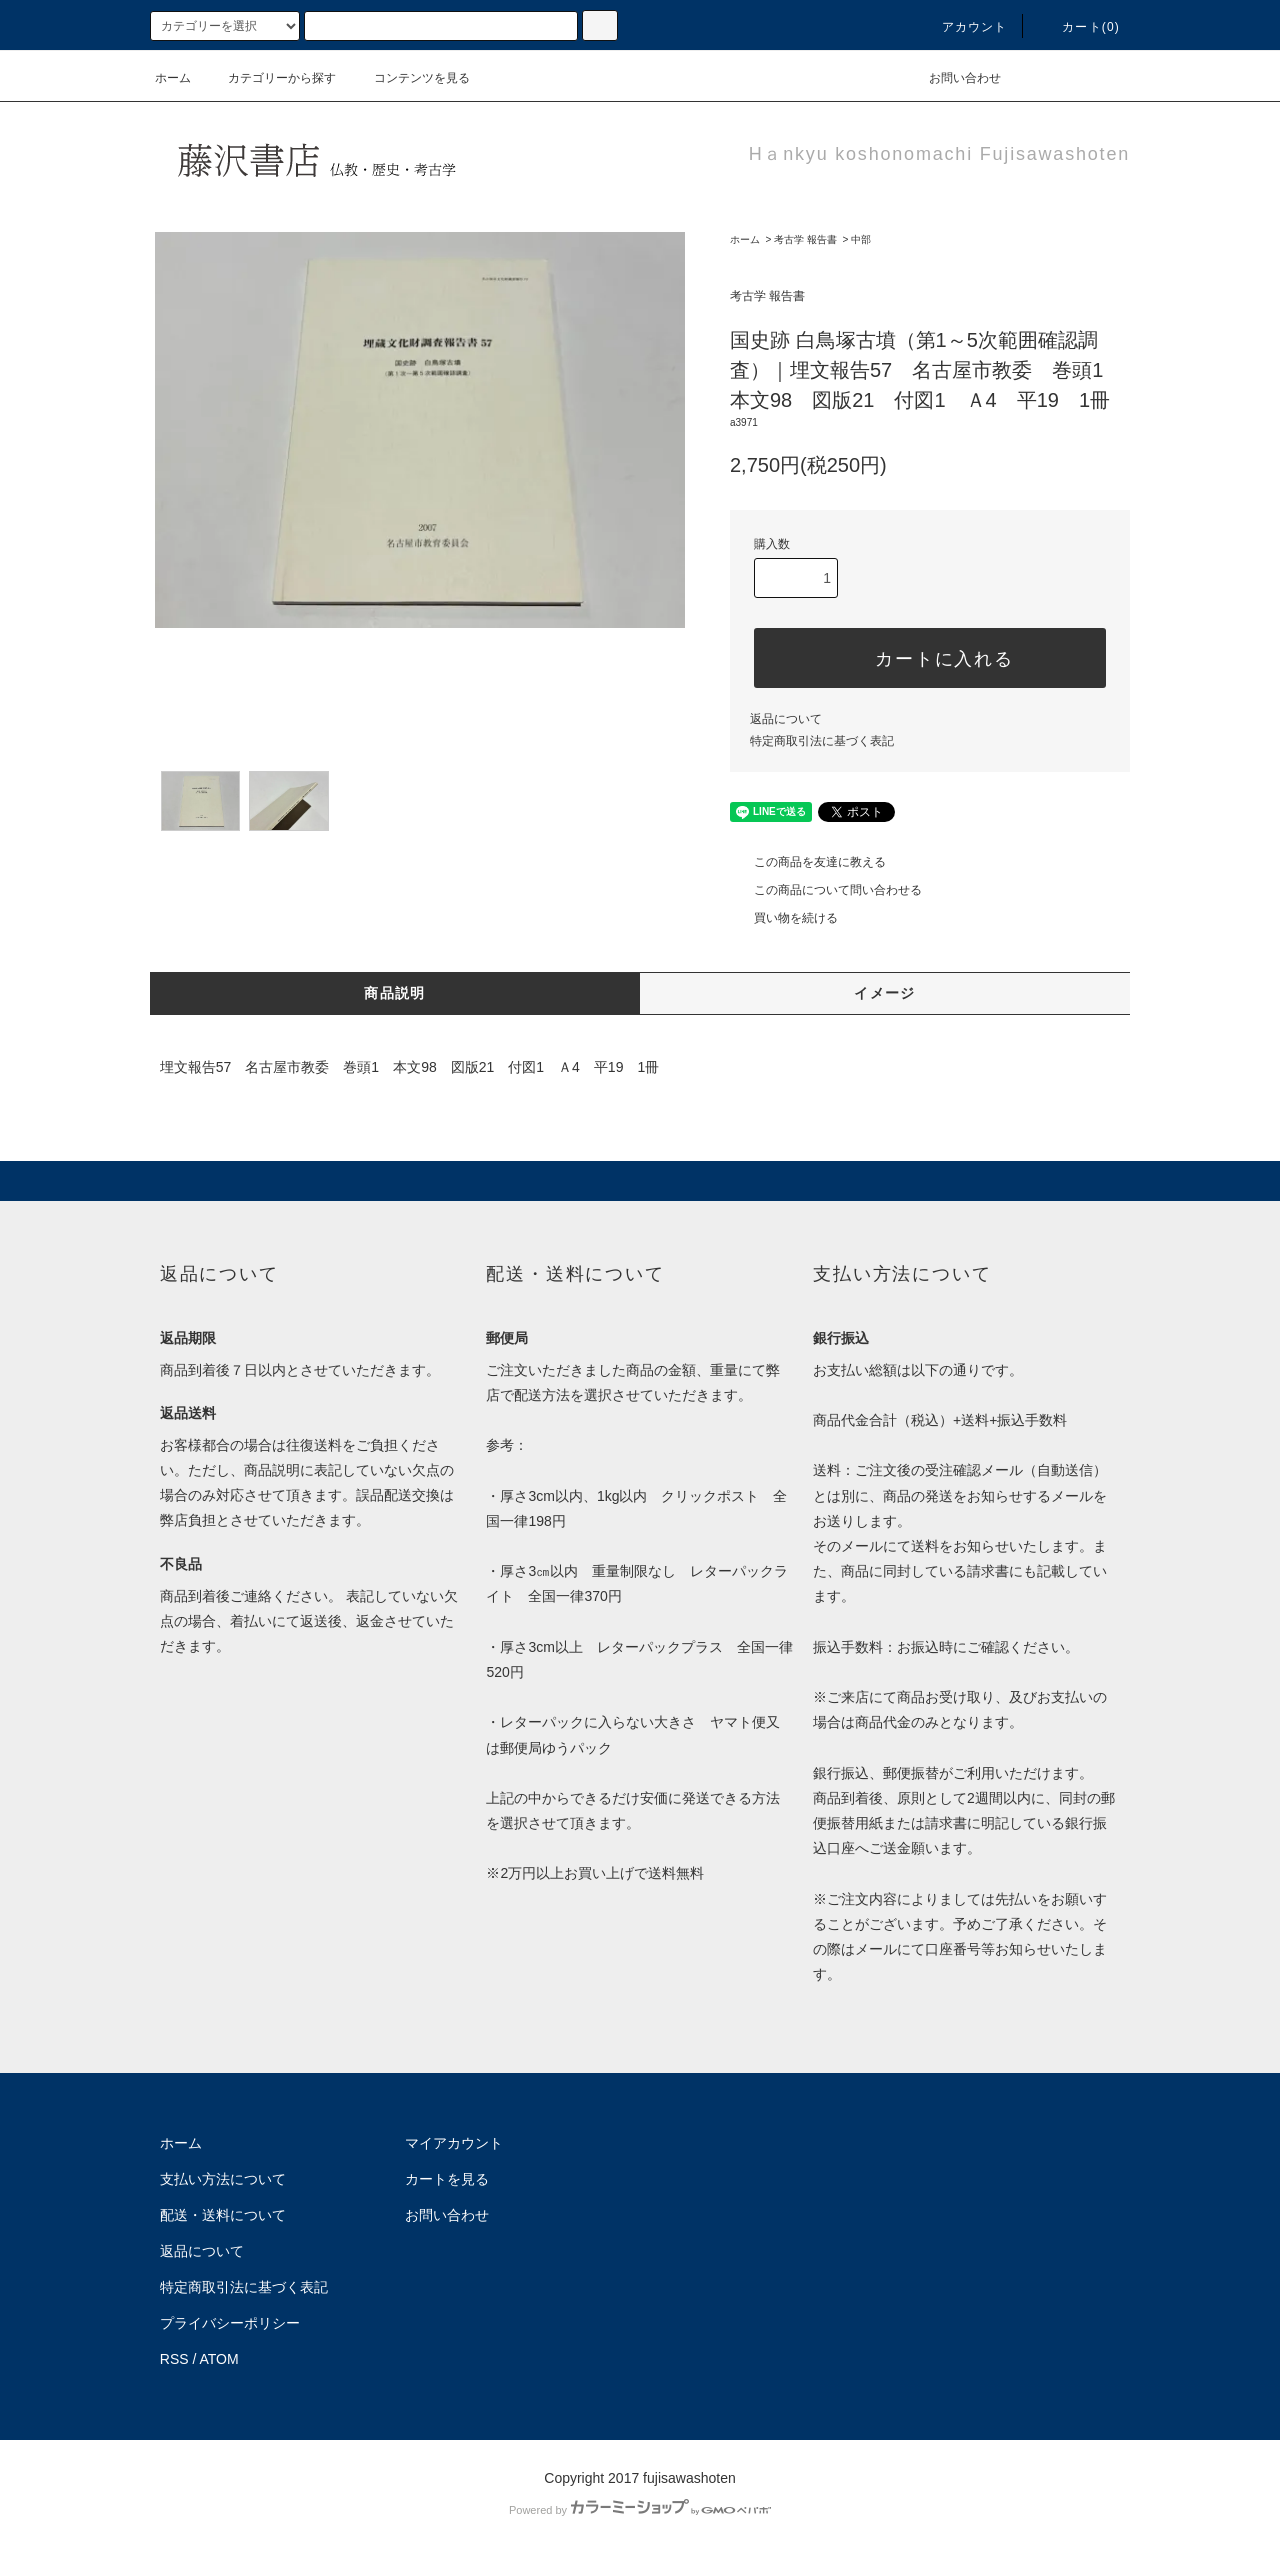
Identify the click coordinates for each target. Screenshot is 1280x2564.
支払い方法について (223, 2179)
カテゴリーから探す (270, 78)
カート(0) (1079, 27)
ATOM (219, 2359)
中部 (861, 239)
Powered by (640, 2510)
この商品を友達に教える (808, 862)
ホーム (173, 78)
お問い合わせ (953, 78)
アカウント (963, 27)
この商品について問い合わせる (826, 890)
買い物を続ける (784, 918)
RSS (174, 2359)
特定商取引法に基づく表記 (822, 741)
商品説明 (395, 993)
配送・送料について (223, 2215)
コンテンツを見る (410, 78)
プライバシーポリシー (230, 2323)
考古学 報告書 (805, 239)
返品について (786, 719)
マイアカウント (454, 2143)
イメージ (885, 993)
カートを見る (447, 2179)
